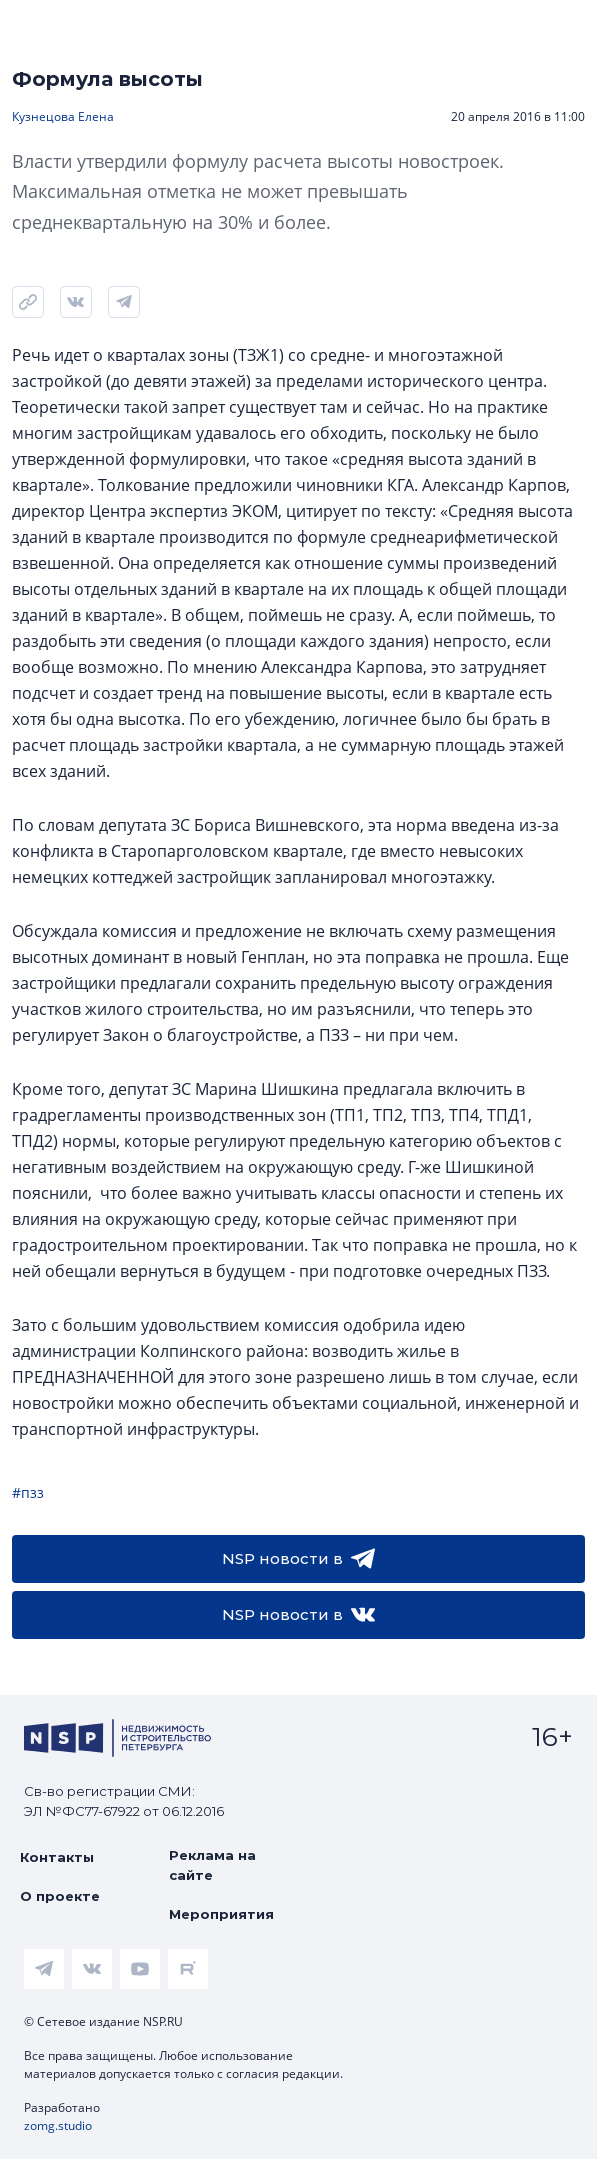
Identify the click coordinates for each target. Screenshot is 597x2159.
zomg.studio (58, 2125)
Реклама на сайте (212, 1865)
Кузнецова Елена (63, 116)
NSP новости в (298, 1559)
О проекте (60, 1896)
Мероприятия (221, 1914)
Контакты (57, 1857)
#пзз (28, 1492)
